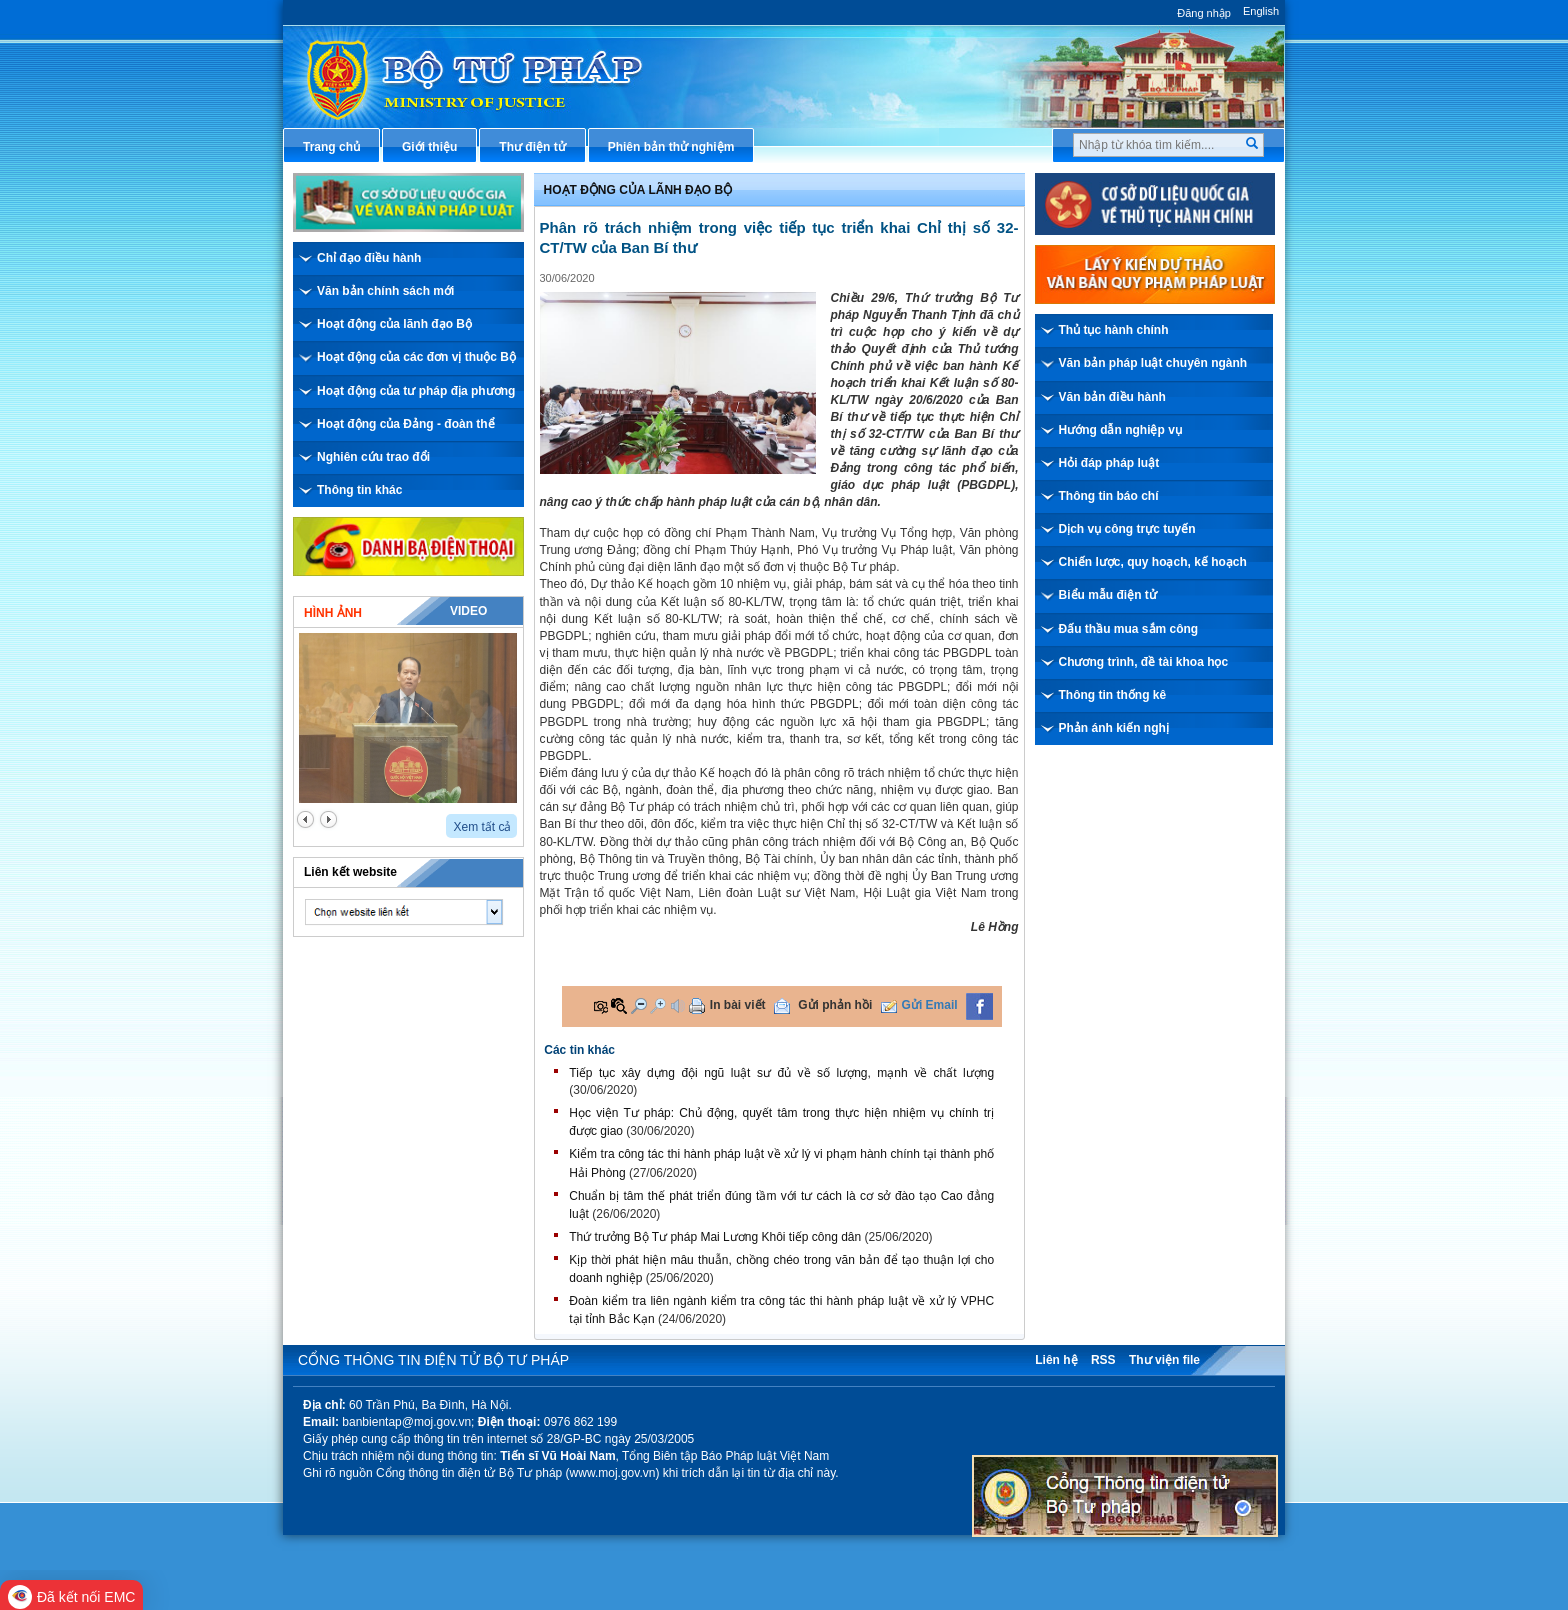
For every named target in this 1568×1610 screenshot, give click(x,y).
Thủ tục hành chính (1114, 330)
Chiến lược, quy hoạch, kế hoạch (1153, 562)
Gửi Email (930, 1005)
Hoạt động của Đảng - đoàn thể (406, 424)
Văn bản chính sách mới (385, 291)
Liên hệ (1056, 1360)
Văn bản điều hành (1112, 397)
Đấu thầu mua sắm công (1129, 629)
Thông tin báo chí (1109, 496)
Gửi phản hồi (835, 1005)
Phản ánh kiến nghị (1114, 728)
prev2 (305, 819)
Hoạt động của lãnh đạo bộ (638, 190)
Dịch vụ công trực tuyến (1127, 529)
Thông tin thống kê (1113, 695)
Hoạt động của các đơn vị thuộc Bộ (416, 357)
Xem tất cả (482, 827)
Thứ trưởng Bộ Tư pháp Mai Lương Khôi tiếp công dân (715, 1237)
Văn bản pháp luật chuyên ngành (1153, 363)
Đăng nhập (1204, 13)
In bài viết (738, 1005)
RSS (1103, 1360)
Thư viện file (1164, 1360)
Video (468, 611)
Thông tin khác (359, 490)
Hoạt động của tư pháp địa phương (416, 391)
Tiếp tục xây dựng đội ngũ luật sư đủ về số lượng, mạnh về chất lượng (781, 1073)
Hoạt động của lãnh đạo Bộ (394, 324)
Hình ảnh (333, 613)
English (1261, 11)
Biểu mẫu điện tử (1108, 595)
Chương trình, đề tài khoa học (1144, 662)
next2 (328, 819)
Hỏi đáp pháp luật (1109, 463)
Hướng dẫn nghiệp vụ (1120, 430)
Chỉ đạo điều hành (369, 258)
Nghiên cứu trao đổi (373, 457)
